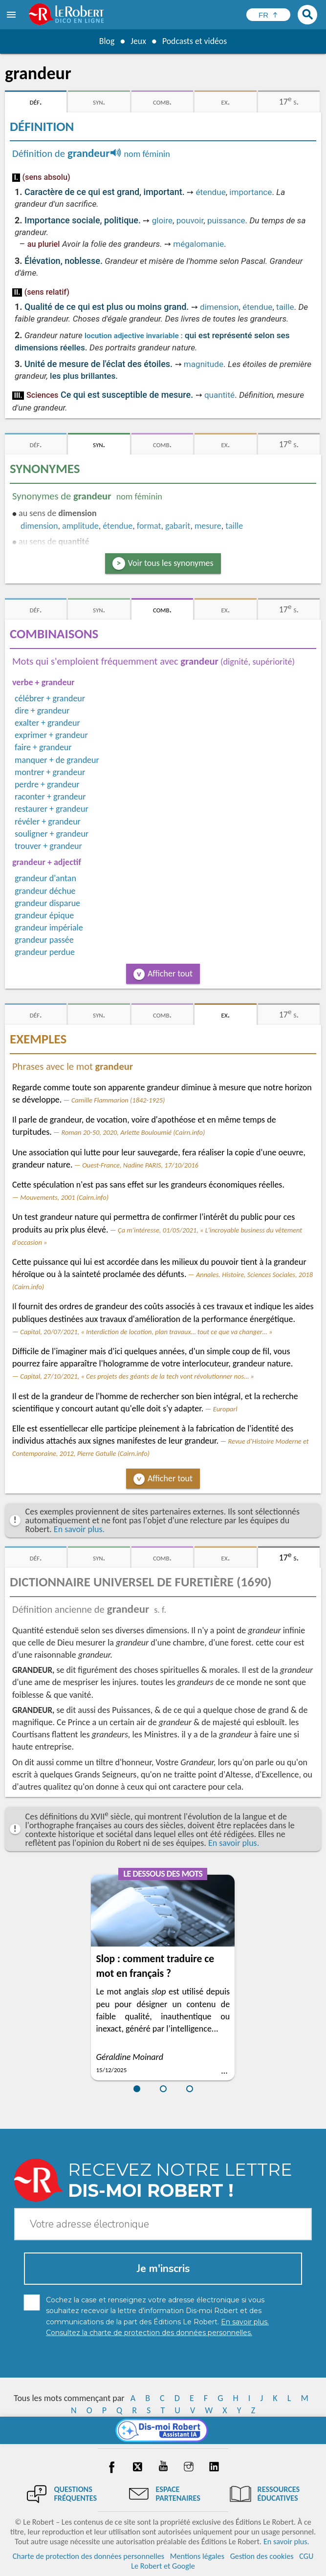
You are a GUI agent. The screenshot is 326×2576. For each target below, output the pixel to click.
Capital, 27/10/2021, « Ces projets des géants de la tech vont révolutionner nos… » (137, 1376)
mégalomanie (198, 244)
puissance (226, 220)
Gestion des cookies (262, 2556)
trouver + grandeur (48, 846)
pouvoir (190, 220)
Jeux (138, 41)
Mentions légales (197, 2556)
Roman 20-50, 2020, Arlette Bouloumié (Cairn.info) (133, 1132)
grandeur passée (44, 939)
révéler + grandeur (48, 821)
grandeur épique (44, 915)
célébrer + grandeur (50, 698)
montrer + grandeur (50, 772)
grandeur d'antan (45, 878)
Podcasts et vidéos (194, 41)
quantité (219, 395)
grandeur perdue (45, 952)
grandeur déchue (45, 891)
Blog (106, 41)
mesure (208, 525)
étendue (210, 192)
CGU (306, 2556)
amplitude (80, 525)
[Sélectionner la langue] (268, 14)
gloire (162, 220)
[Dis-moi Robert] (163, 2430)
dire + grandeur (42, 710)
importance (250, 192)
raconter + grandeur (50, 796)
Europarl (225, 1409)
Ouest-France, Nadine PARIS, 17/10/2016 (140, 1165)
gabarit (177, 525)
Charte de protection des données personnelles (88, 2556)
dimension (219, 307)
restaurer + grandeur (51, 808)
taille (285, 307)
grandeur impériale (49, 927)
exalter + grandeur (47, 722)
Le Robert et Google (163, 2566)
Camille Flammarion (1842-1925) (118, 1100)
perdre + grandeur (47, 784)
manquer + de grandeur (57, 760)
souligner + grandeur (51, 833)
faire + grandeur (43, 747)
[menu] (12, 14)
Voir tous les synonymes (171, 563)
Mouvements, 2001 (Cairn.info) (64, 1197)
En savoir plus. (79, 1529)
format (149, 525)
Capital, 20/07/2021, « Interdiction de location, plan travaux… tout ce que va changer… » (146, 1331)
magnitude (203, 364)
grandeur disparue (47, 903)
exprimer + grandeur (51, 735)
